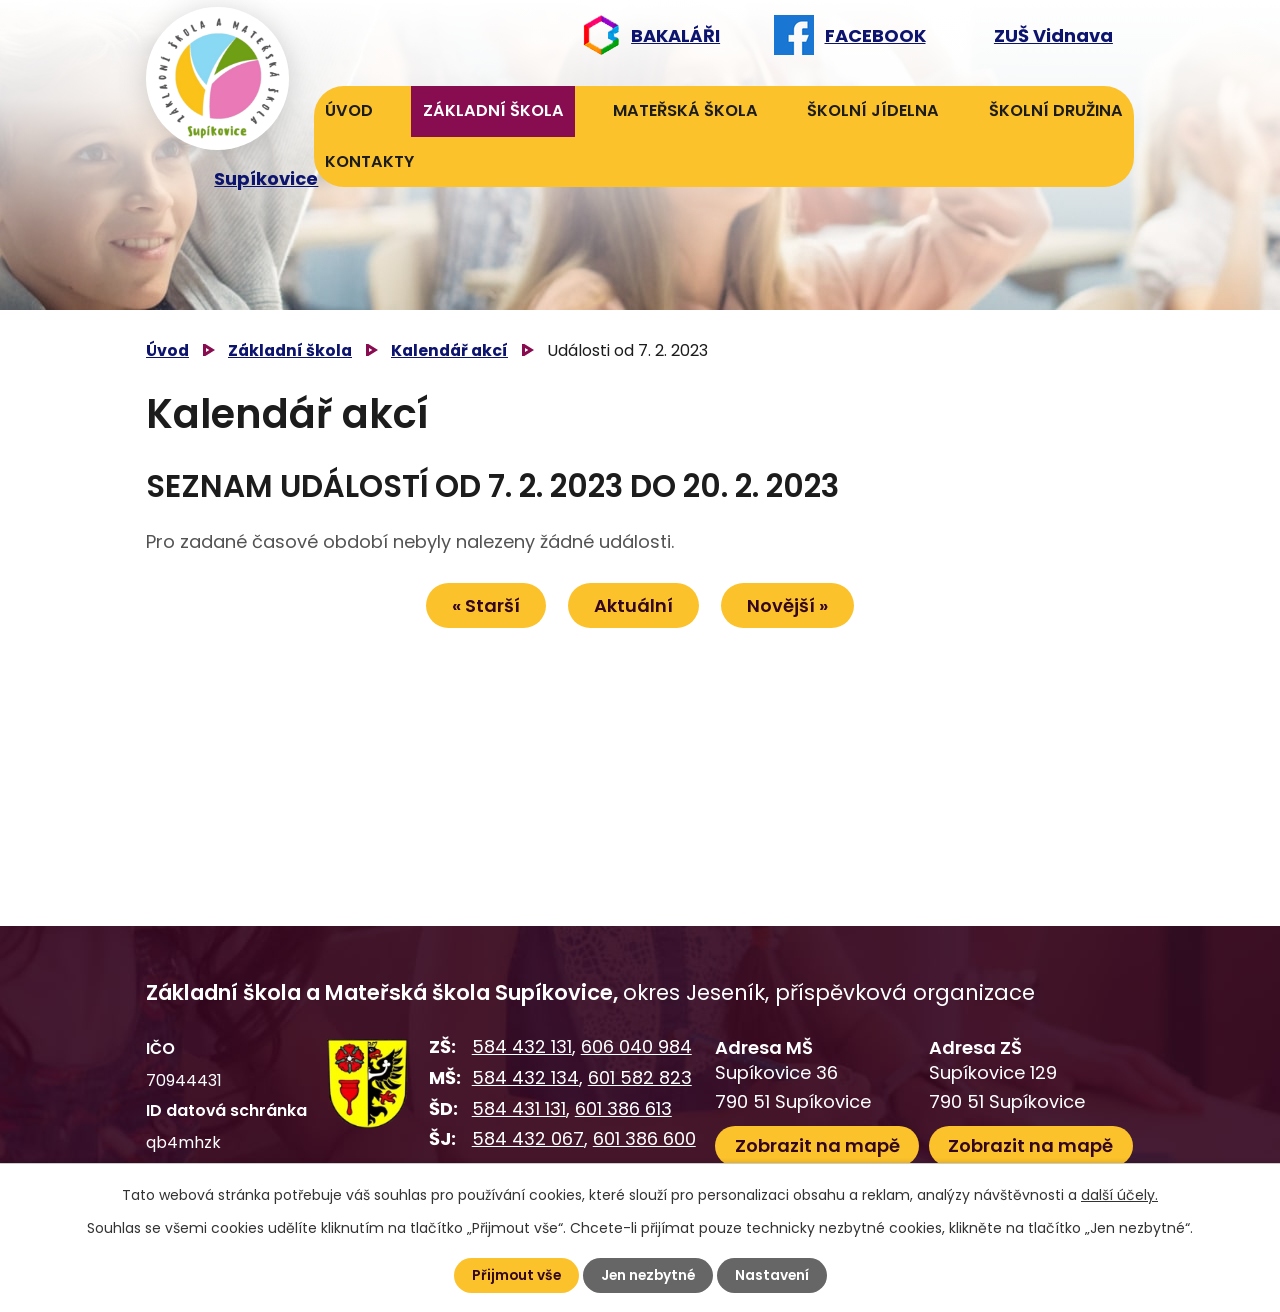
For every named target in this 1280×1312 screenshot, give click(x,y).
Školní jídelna (873, 110)
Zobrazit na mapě (817, 1144)
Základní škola (493, 110)
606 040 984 (636, 1046)
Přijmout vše (513, 1275)
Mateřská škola (685, 110)
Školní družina (1056, 110)
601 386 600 (644, 1138)
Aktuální (633, 605)
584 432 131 (522, 1046)
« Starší (483, 605)
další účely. (1119, 1195)
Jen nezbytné (648, 1275)
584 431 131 (519, 1108)
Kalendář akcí (449, 350)
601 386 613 (623, 1108)
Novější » (790, 605)
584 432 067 (528, 1138)
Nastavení (774, 1275)
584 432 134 (525, 1077)
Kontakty (369, 161)
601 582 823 (640, 1077)
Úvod (349, 110)
